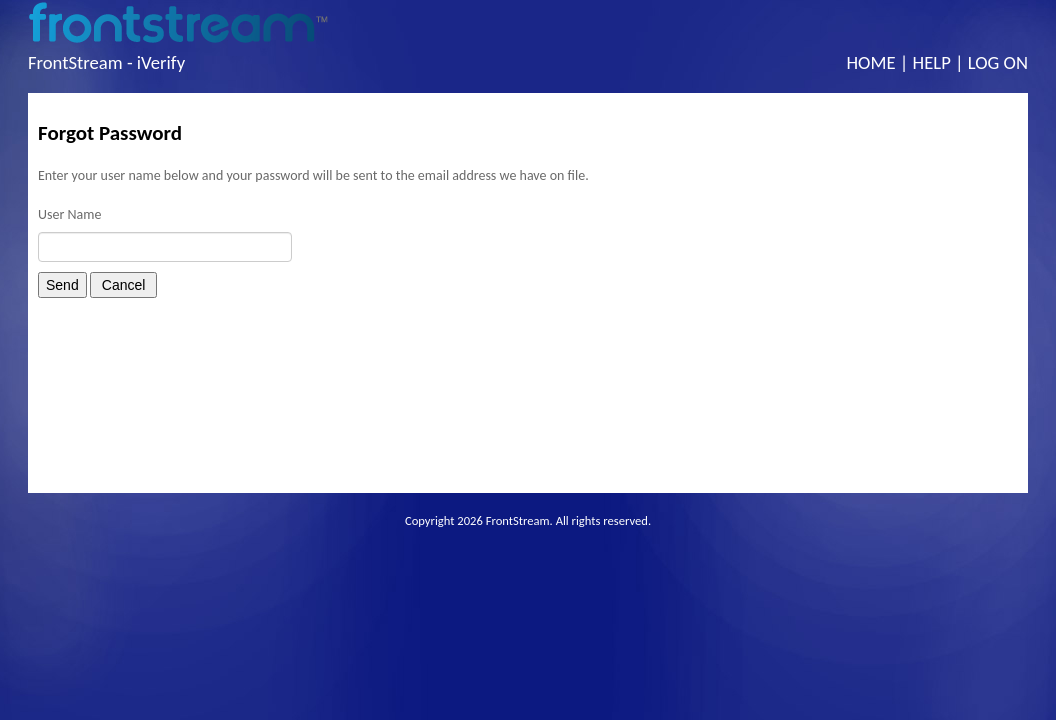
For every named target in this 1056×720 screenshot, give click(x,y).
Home (871, 62)
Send (62, 285)
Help (932, 62)
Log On (998, 62)
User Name (69, 214)
